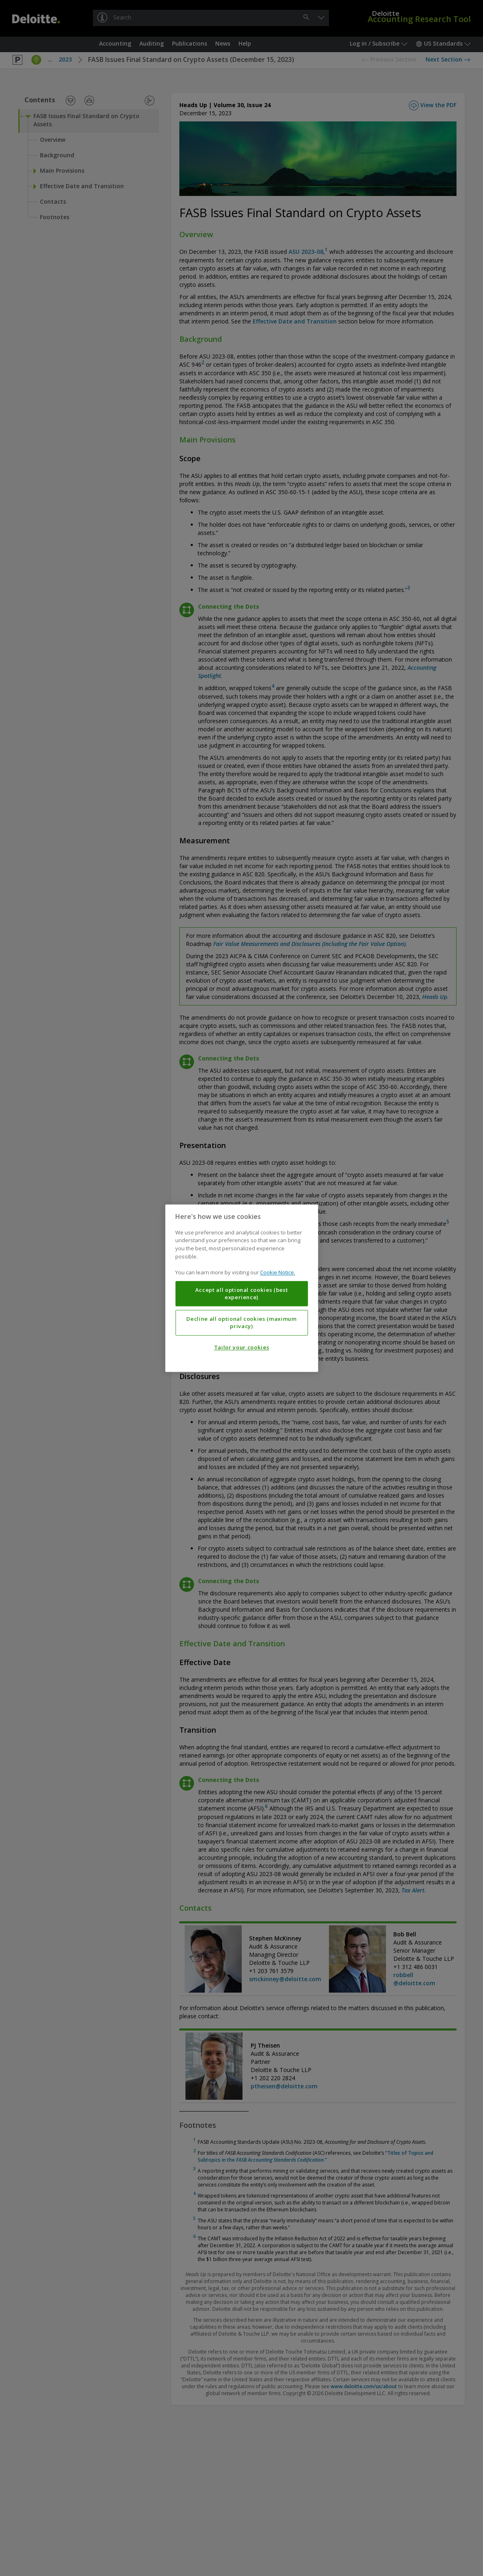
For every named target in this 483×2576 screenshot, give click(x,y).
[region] (241, 1288)
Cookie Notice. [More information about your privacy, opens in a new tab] (277, 1272)
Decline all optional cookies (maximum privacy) (241, 1322)
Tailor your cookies (241, 1347)
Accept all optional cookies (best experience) (241, 1293)
